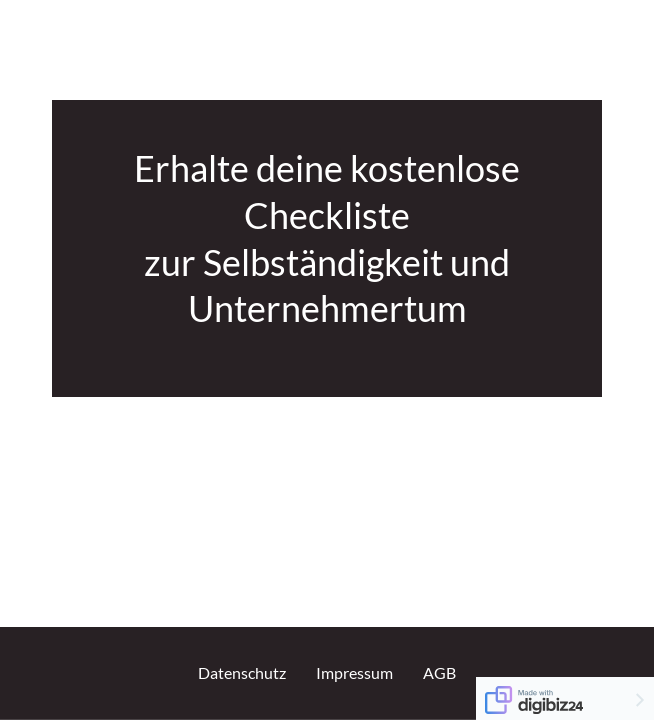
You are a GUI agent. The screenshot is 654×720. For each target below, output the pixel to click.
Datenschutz (242, 672)
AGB (439, 672)
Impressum (354, 672)
